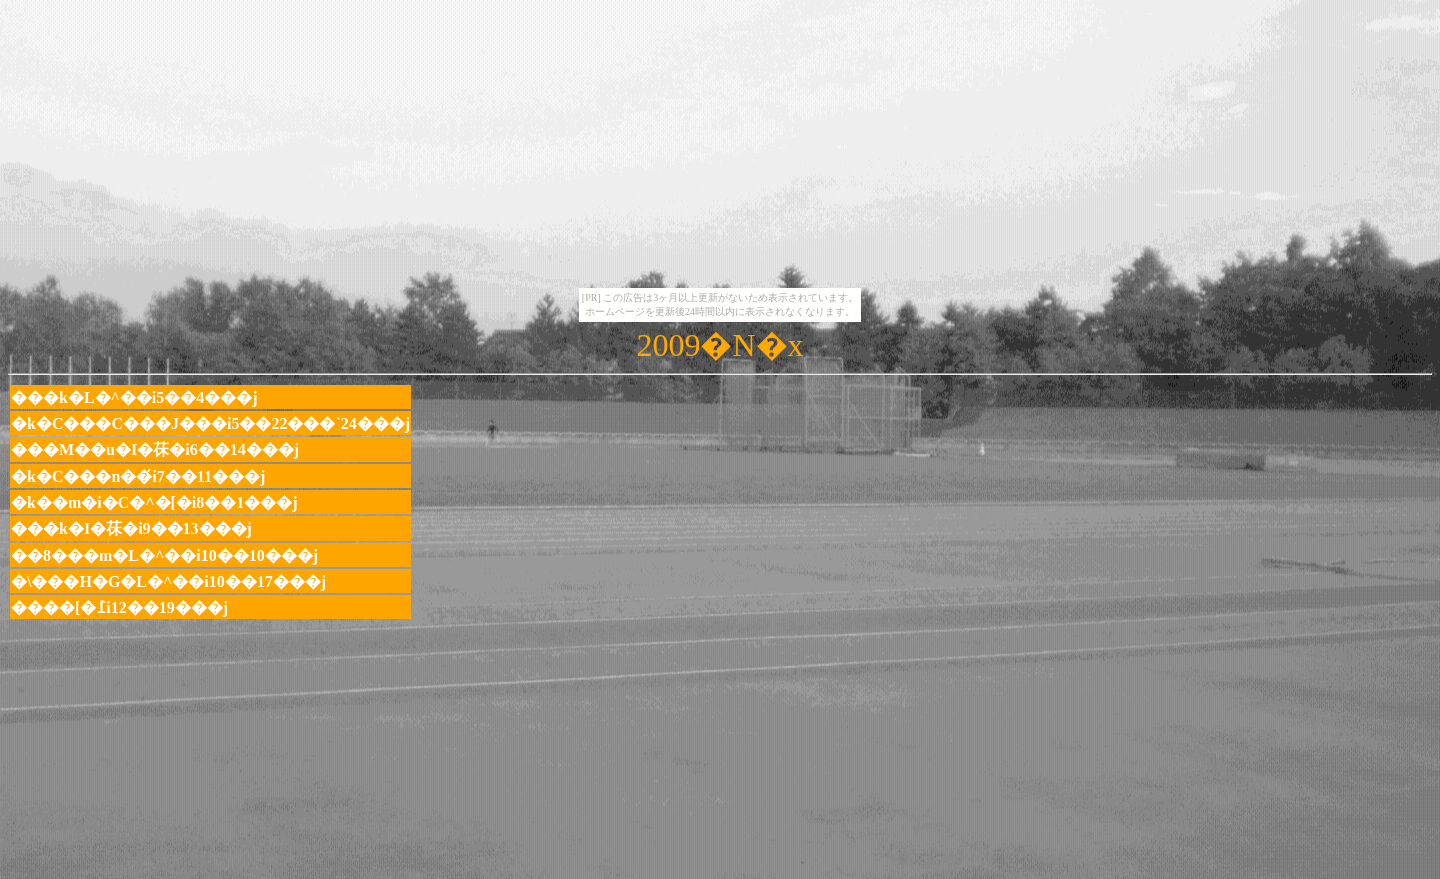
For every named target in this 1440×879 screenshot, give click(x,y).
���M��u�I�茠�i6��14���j (155, 449)
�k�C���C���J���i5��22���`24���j (210, 423)
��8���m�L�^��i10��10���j (164, 555)
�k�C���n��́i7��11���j (138, 476)
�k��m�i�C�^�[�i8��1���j (154, 502)
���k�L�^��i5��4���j (134, 397)
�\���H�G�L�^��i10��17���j (168, 581)
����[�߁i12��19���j (119, 607)
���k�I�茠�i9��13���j (131, 528)
